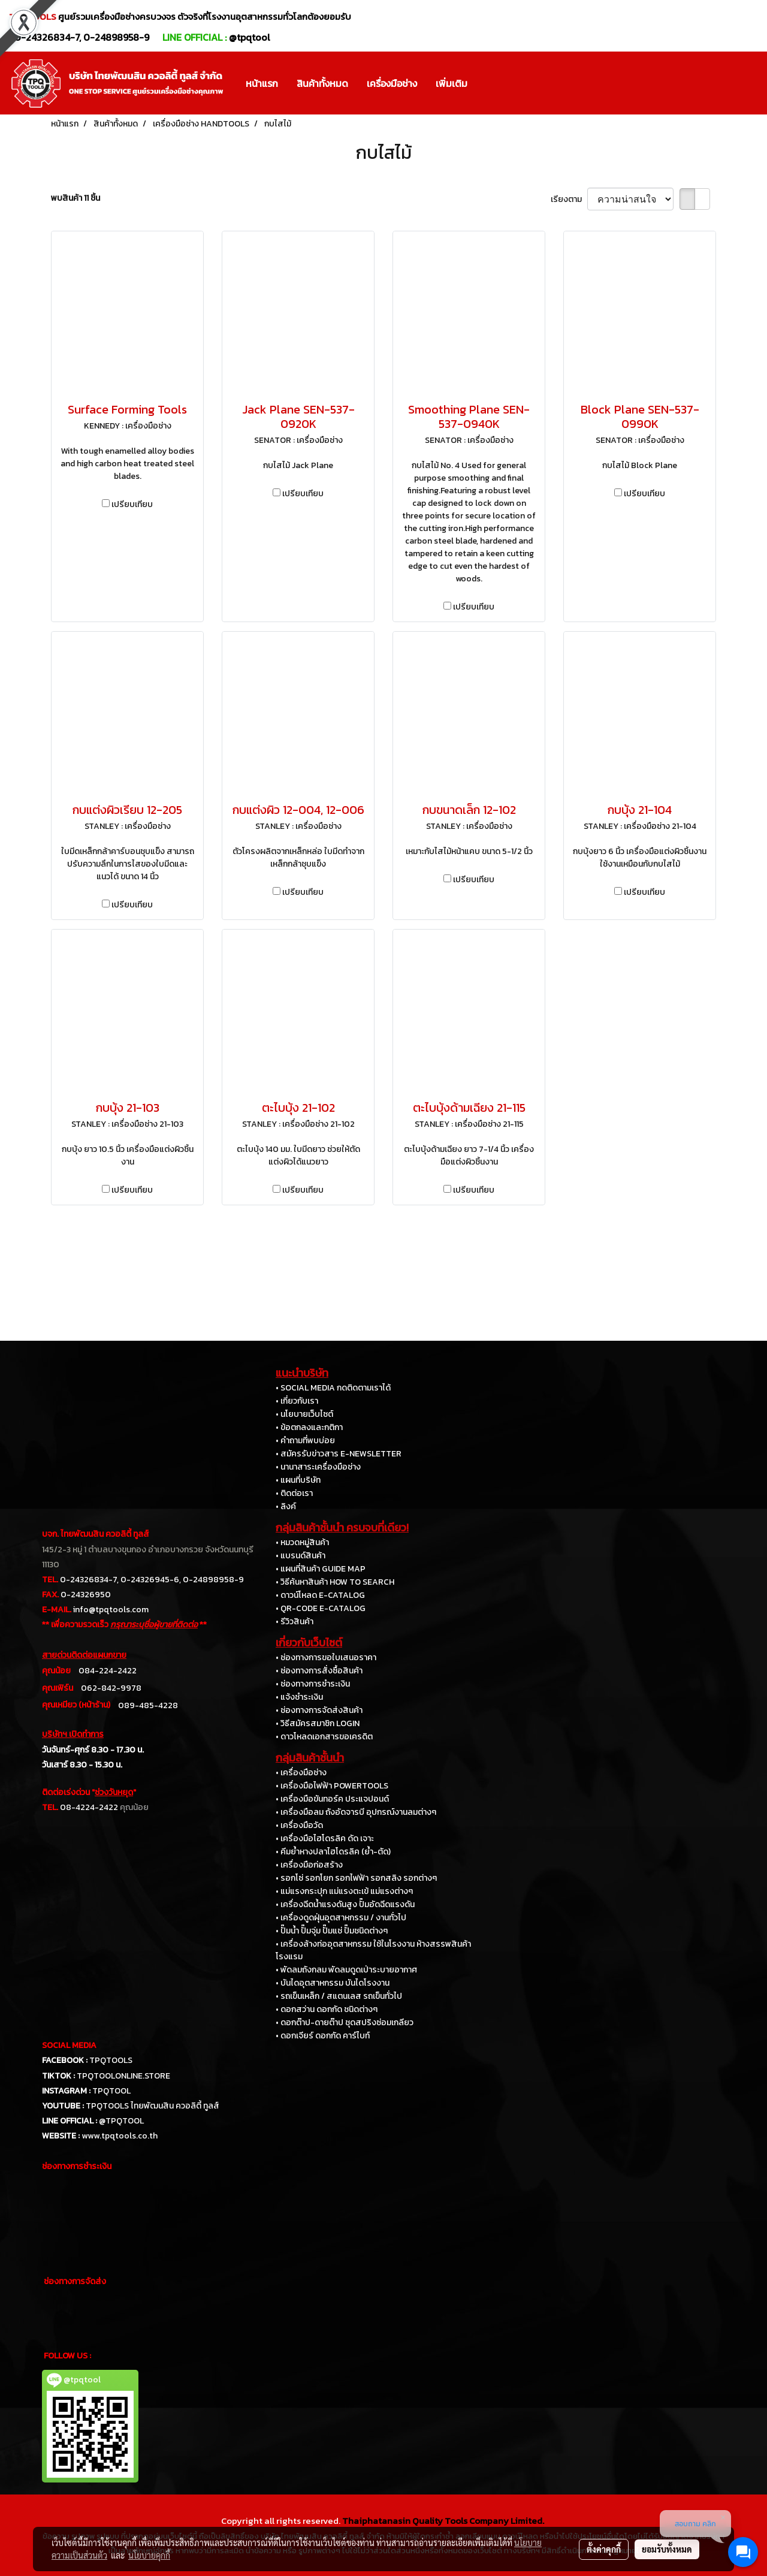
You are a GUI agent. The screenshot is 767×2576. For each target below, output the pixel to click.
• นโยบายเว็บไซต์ (304, 1414)
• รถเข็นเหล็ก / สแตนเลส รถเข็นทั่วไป (339, 1996)
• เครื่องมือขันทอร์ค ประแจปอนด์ (332, 1799)
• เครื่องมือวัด (299, 1825)
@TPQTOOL (121, 2121)
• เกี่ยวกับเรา (297, 1401)
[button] (487, 83)
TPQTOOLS (110, 2060)
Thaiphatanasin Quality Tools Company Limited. (443, 2520)
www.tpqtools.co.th (119, 2135)
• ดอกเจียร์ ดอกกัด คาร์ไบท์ (323, 2035)
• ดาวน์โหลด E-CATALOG (320, 1595)
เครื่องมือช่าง (392, 83)
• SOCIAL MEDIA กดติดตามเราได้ (333, 1387)
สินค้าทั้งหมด (322, 83)
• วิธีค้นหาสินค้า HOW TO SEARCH (335, 1582)
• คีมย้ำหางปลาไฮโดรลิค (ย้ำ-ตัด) (333, 1851)
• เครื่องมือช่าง (301, 1772)
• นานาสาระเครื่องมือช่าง (318, 1467)
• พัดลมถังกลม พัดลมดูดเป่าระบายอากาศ (346, 1969)
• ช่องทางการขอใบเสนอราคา (326, 1657)
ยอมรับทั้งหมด (667, 2549)
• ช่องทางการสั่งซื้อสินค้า (319, 1670)
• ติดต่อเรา (294, 1493)
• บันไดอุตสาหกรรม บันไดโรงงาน (332, 1983)
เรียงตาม (569, 199)
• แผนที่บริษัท (298, 1480)
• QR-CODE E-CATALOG (321, 1608)
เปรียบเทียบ (132, 504)
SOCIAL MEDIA (69, 2045)
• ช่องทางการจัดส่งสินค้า (319, 1710)
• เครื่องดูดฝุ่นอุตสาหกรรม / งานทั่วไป (341, 1917)
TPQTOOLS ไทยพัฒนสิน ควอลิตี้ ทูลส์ (152, 2106)
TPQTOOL (111, 2091)
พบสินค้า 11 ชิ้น (75, 198)
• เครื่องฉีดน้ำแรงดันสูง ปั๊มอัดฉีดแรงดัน (345, 1904)
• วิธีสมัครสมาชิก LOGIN (318, 1723)
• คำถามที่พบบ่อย (305, 1440)
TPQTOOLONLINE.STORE (123, 2076)
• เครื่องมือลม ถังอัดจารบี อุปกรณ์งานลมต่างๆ (356, 1812)
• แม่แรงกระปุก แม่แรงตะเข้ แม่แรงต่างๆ (344, 1891)
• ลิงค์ (286, 1506)
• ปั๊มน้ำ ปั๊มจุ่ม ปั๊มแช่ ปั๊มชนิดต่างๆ (332, 1931)
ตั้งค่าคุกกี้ (604, 2549)
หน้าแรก (262, 83)
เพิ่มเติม (451, 83)
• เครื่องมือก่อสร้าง (309, 1865)
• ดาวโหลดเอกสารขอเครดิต (324, 1736)
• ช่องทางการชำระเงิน (313, 1684)
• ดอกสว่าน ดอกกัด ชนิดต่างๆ (327, 2009)
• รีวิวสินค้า (294, 1621)
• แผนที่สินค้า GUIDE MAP (321, 1569)
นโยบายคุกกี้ (149, 2555)
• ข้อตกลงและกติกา (309, 1427)
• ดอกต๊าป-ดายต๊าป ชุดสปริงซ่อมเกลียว (344, 2022)
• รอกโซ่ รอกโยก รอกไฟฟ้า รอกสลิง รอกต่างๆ (356, 1878)
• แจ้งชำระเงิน (299, 1697)
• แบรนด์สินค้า (300, 1555)
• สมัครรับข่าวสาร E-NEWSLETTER (338, 1453)
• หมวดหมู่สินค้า (302, 1542)
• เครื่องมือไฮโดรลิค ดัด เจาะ (325, 1838)
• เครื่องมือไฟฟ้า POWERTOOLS (332, 1785)
